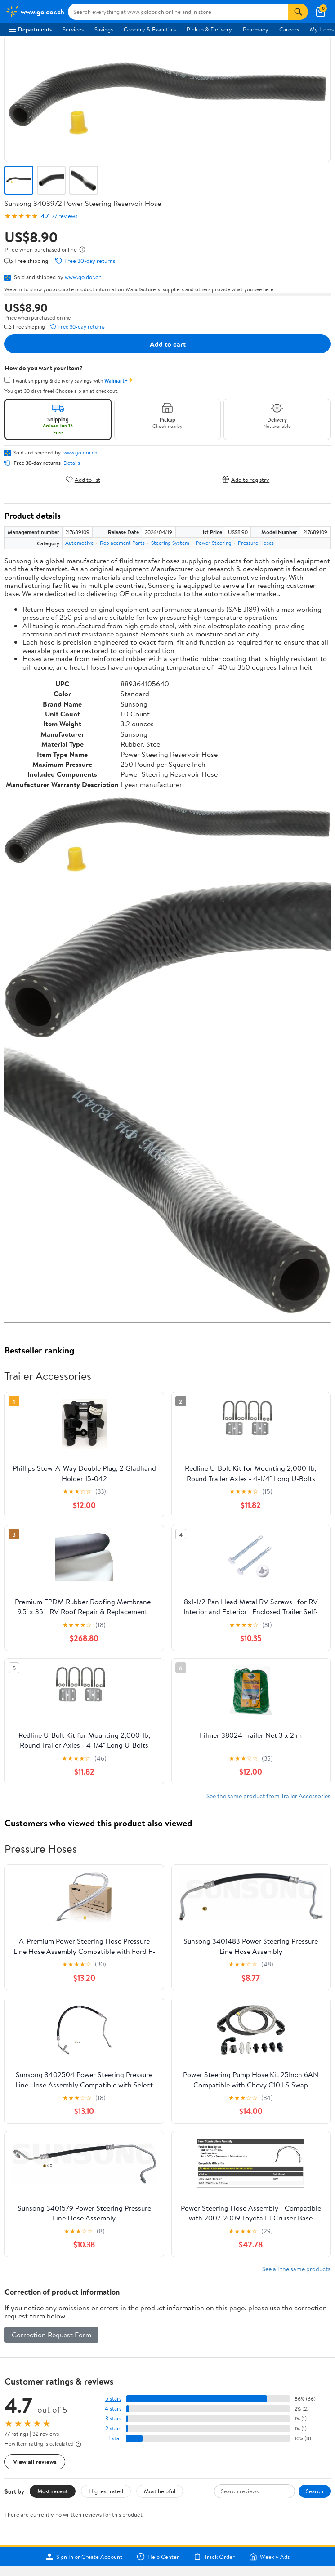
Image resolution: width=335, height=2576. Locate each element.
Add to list (83, 479)
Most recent (52, 2491)
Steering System (170, 543)
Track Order (214, 2557)
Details (71, 463)
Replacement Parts (122, 543)
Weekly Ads (269, 2557)
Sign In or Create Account (83, 2557)
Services (73, 29)
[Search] (298, 12)
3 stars (113, 2418)
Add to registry (245, 479)
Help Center (158, 2557)
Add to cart (168, 344)
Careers (289, 29)
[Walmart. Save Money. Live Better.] (34, 11)
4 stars (113, 2408)
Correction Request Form (51, 2335)
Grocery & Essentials (150, 29)
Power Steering (214, 543)
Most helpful (159, 2491)
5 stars (113, 2398)
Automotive (79, 543)
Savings (103, 29)
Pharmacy (255, 29)
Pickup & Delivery (209, 29)
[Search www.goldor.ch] (178, 12)
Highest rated (106, 2491)
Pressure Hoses (256, 543)
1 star (115, 2438)
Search (314, 2491)
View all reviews (35, 2461)
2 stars (113, 2428)
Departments (30, 29)
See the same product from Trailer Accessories (268, 1796)
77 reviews (64, 216)
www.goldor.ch (83, 277)
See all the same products (296, 2269)
